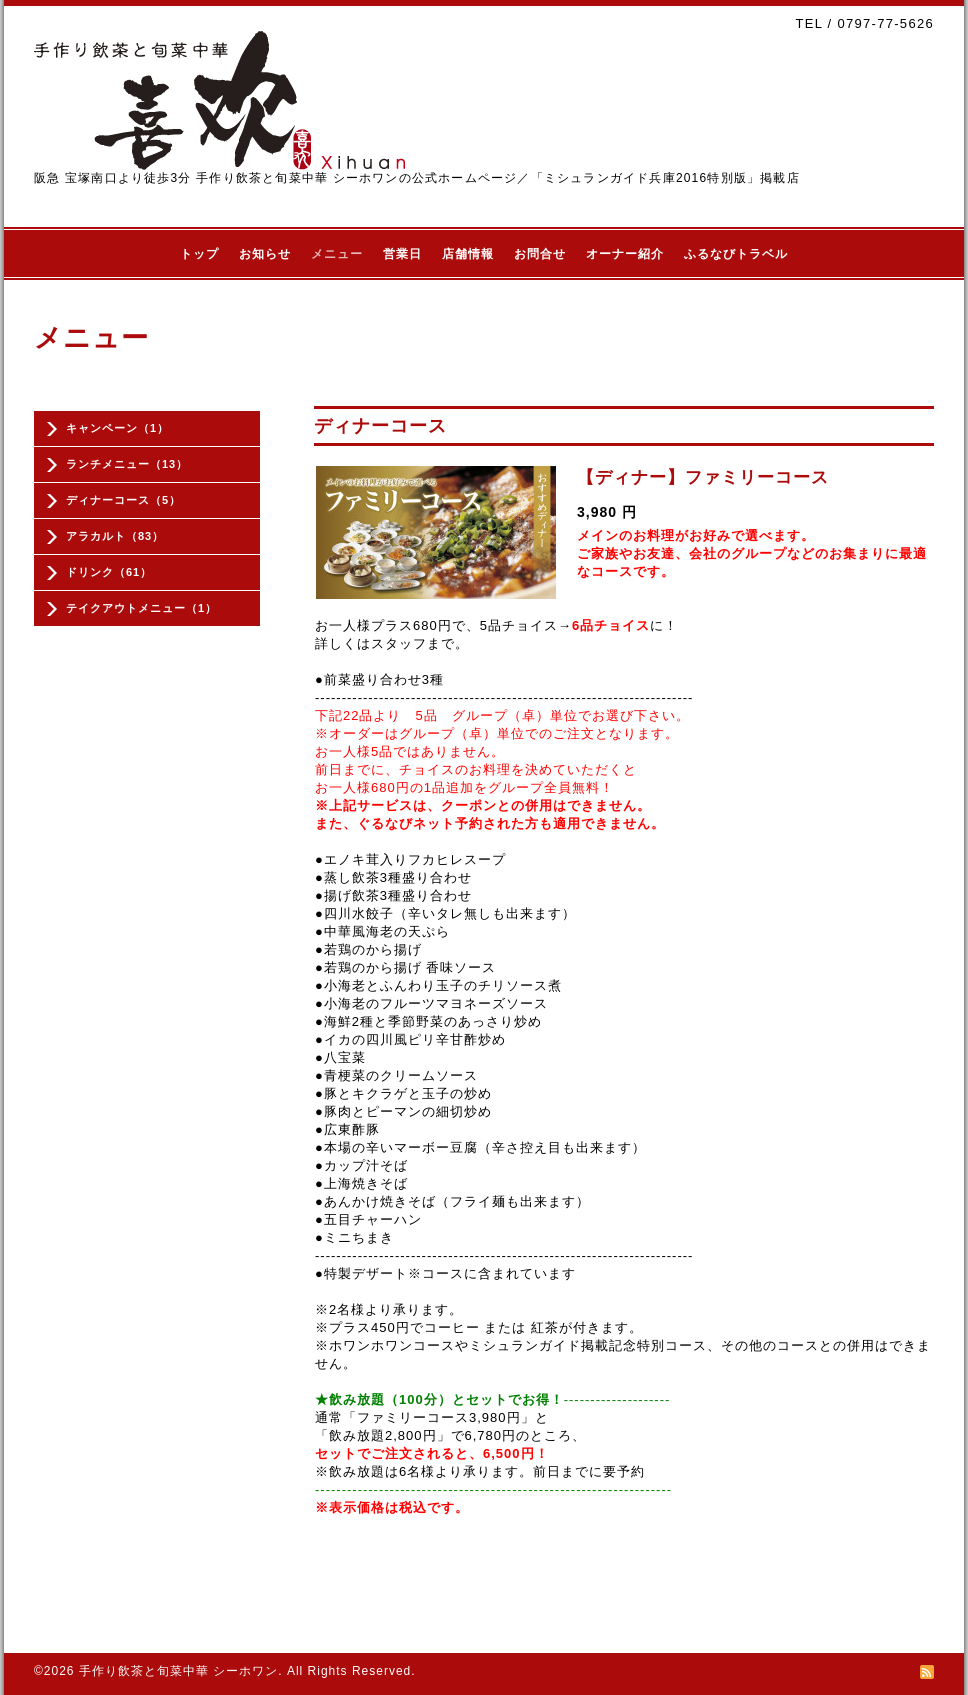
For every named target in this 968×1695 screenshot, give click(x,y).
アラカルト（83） (115, 536)
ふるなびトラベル (736, 254)
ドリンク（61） (109, 572)
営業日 (402, 254)
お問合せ (540, 254)
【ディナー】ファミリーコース (703, 477)
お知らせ (265, 254)
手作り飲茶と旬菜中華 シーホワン (178, 1671)
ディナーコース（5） (123, 500)
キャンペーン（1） (117, 428)
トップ (199, 254)
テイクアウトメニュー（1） (141, 608)
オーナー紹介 (625, 254)
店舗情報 (468, 254)
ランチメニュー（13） (127, 464)
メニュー (337, 254)
